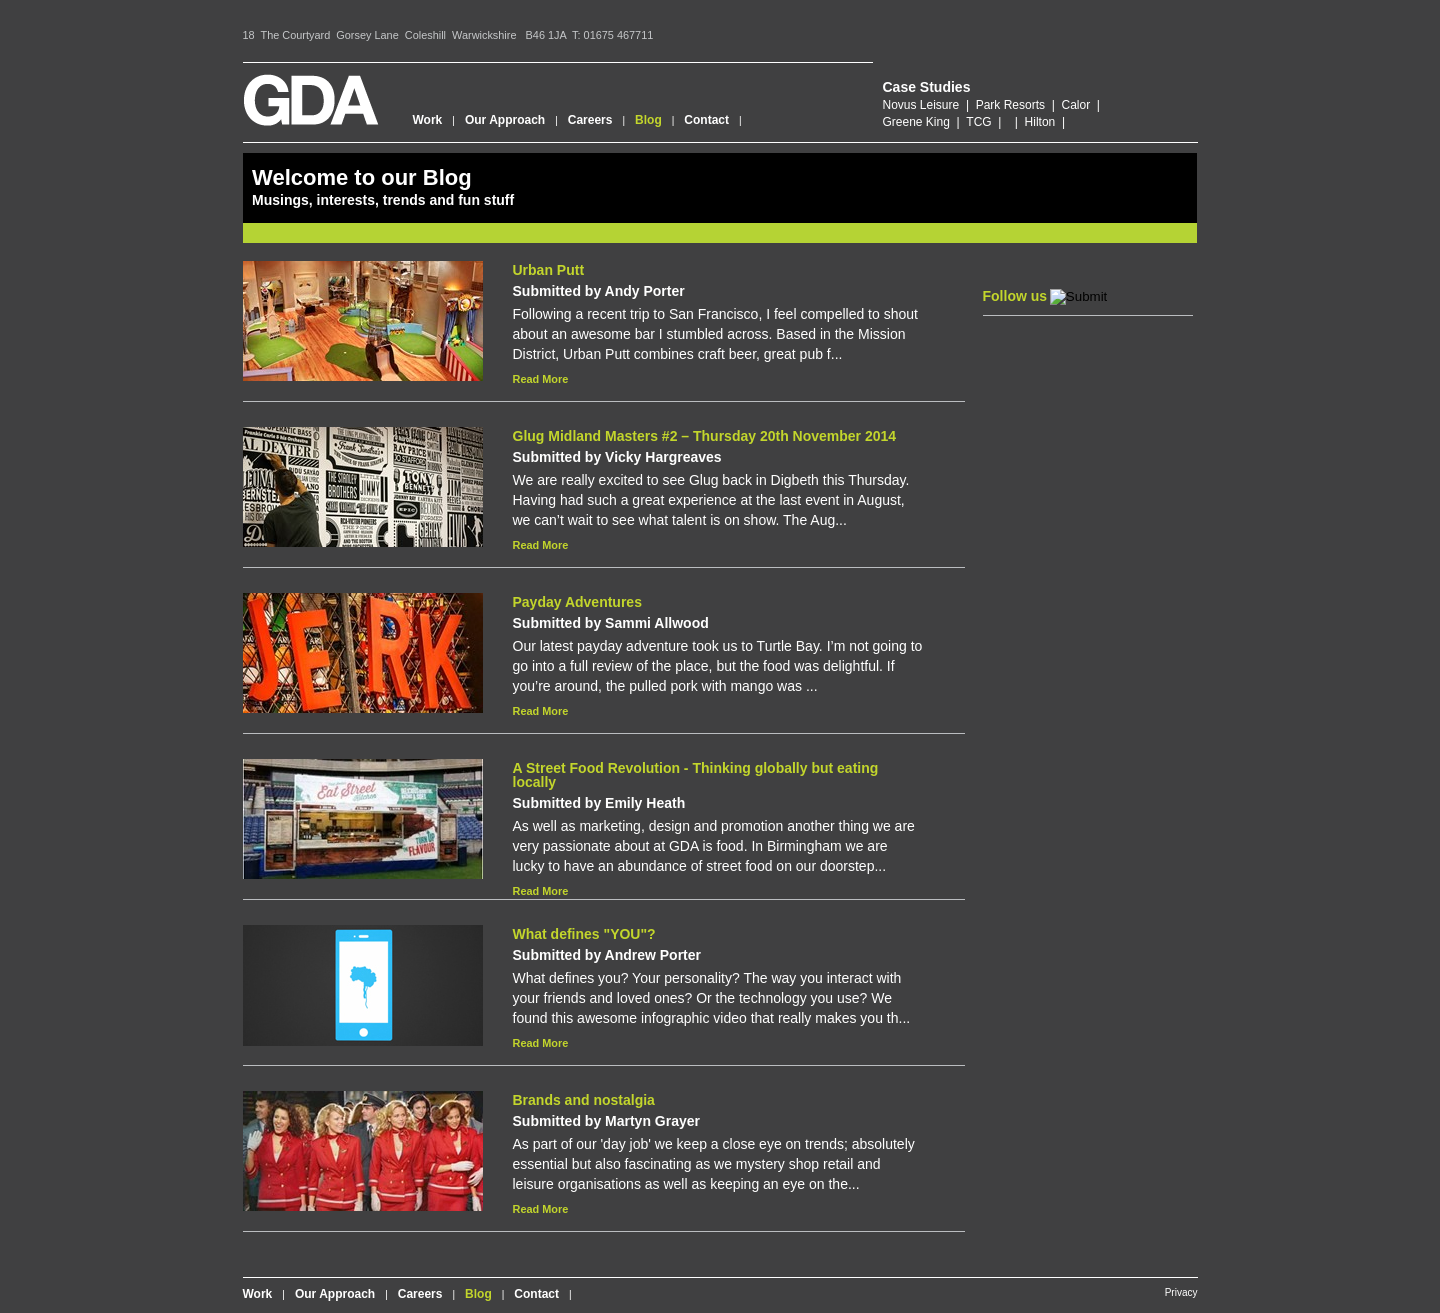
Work (428, 120)
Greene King (916, 122)
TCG (978, 122)
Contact (706, 120)
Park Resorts (1010, 105)
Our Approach (505, 120)
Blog (648, 120)
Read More (541, 379)
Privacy (1181, 1292)
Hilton (1040, 122)
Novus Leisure (921, 105)
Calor (1075, 105)
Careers (590, 120)
